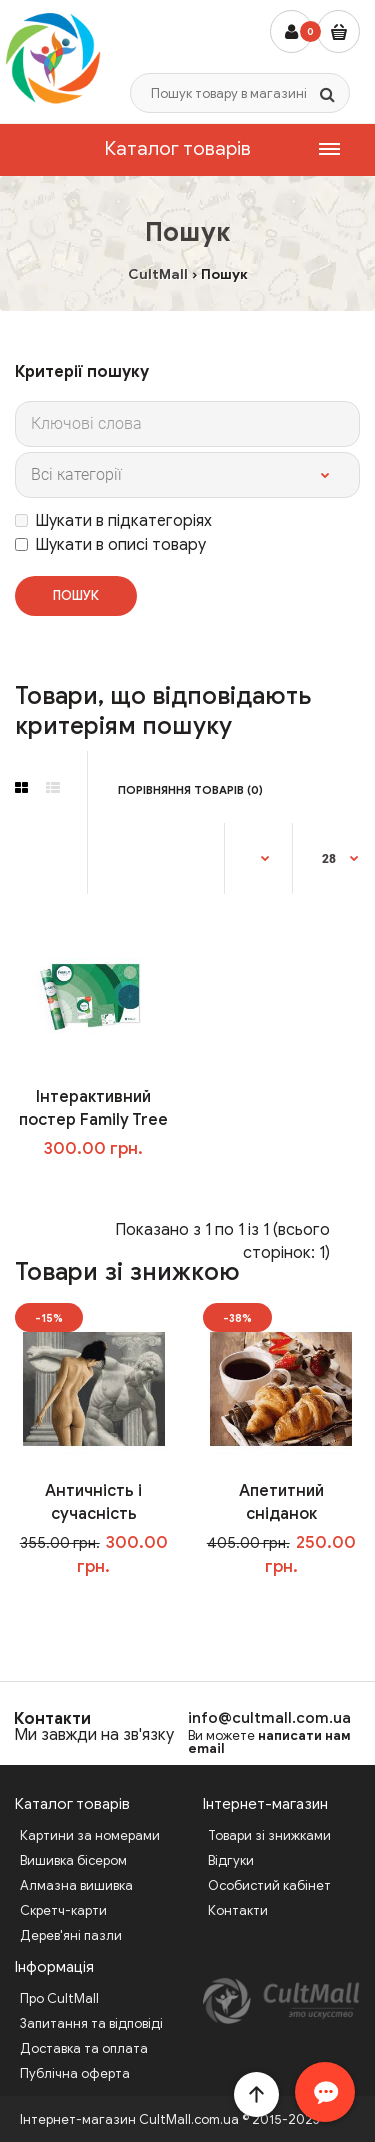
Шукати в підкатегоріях (113, 521)
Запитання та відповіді (91, 2023)
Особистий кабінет (269, 1885)
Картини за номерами (90, 1835)
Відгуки (231, 1860)
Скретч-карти (63, 1910)
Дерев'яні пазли (71, 1935)
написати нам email (269, 1742)
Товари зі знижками (269, 1835)
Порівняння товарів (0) (190, 790)
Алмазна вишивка (76, 1885)
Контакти (52, 1719)
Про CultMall (59, 1998)
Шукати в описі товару (110, 545)
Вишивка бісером (73, 1860)
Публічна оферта (75, 2073)
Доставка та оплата (84, 2048)
